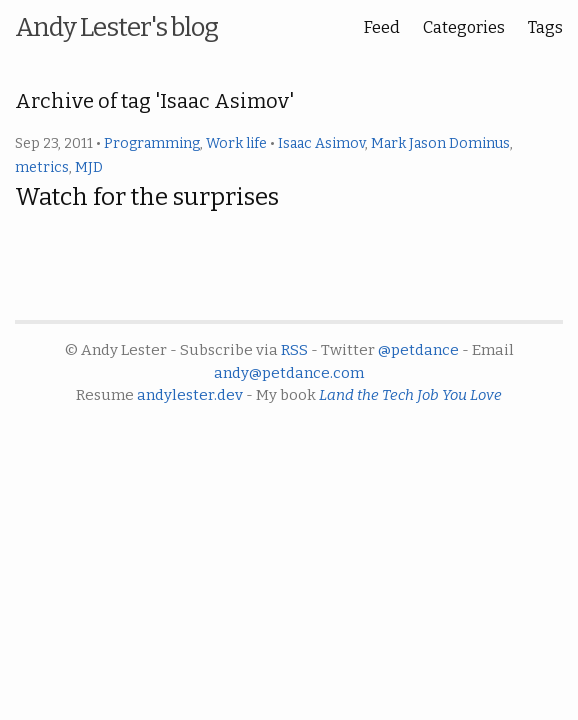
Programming (152, 143)
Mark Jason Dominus (440, 143)
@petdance (418, 350)
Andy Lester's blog (116, 27)
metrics (42, 167)
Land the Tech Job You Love (410, 395)
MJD (89, 167)
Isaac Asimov (321, 143)
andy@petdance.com (289, 373)
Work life (236, 143)
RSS (294, 350)
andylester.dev (190, 395)
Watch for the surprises (147, 197)
